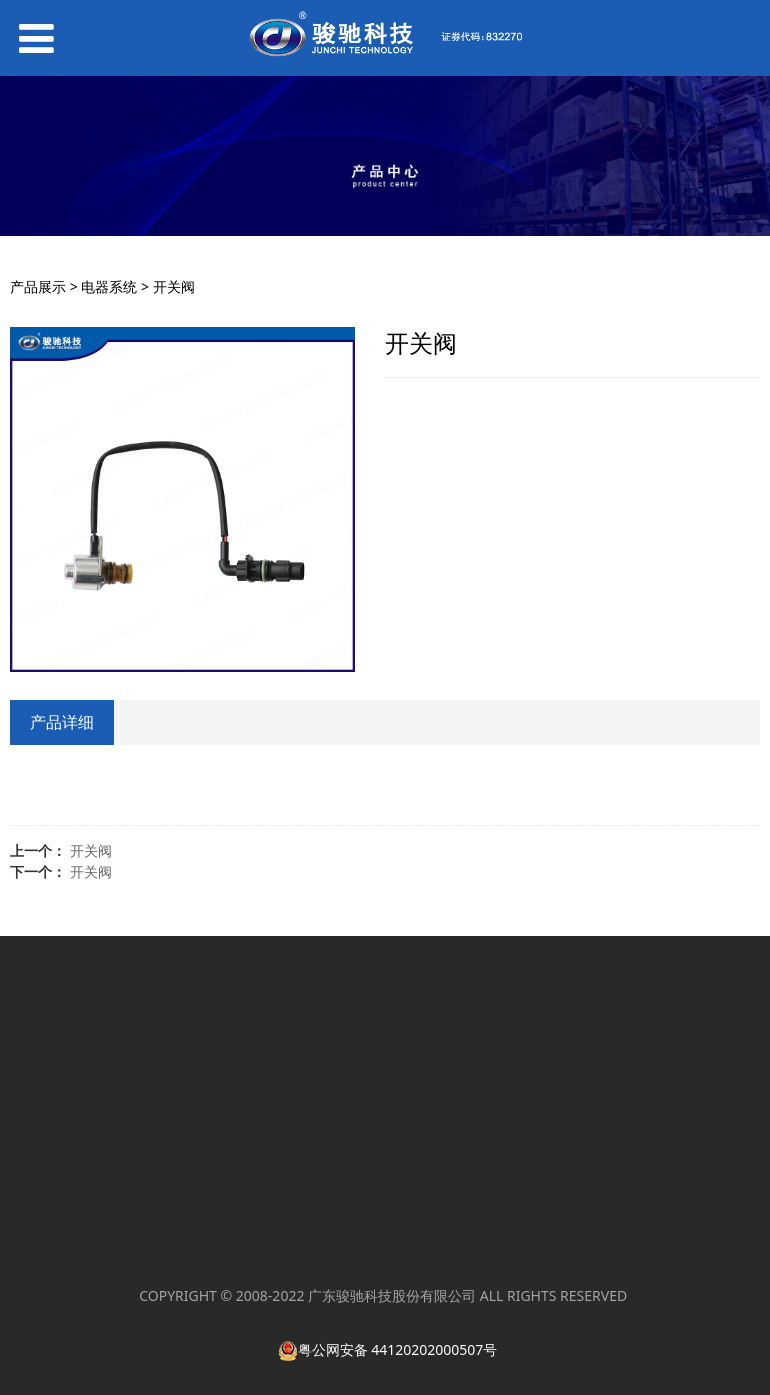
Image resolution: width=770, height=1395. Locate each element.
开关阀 (91, 850)
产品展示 (38, 286)
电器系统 (109, 286)
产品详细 (62, 722)
